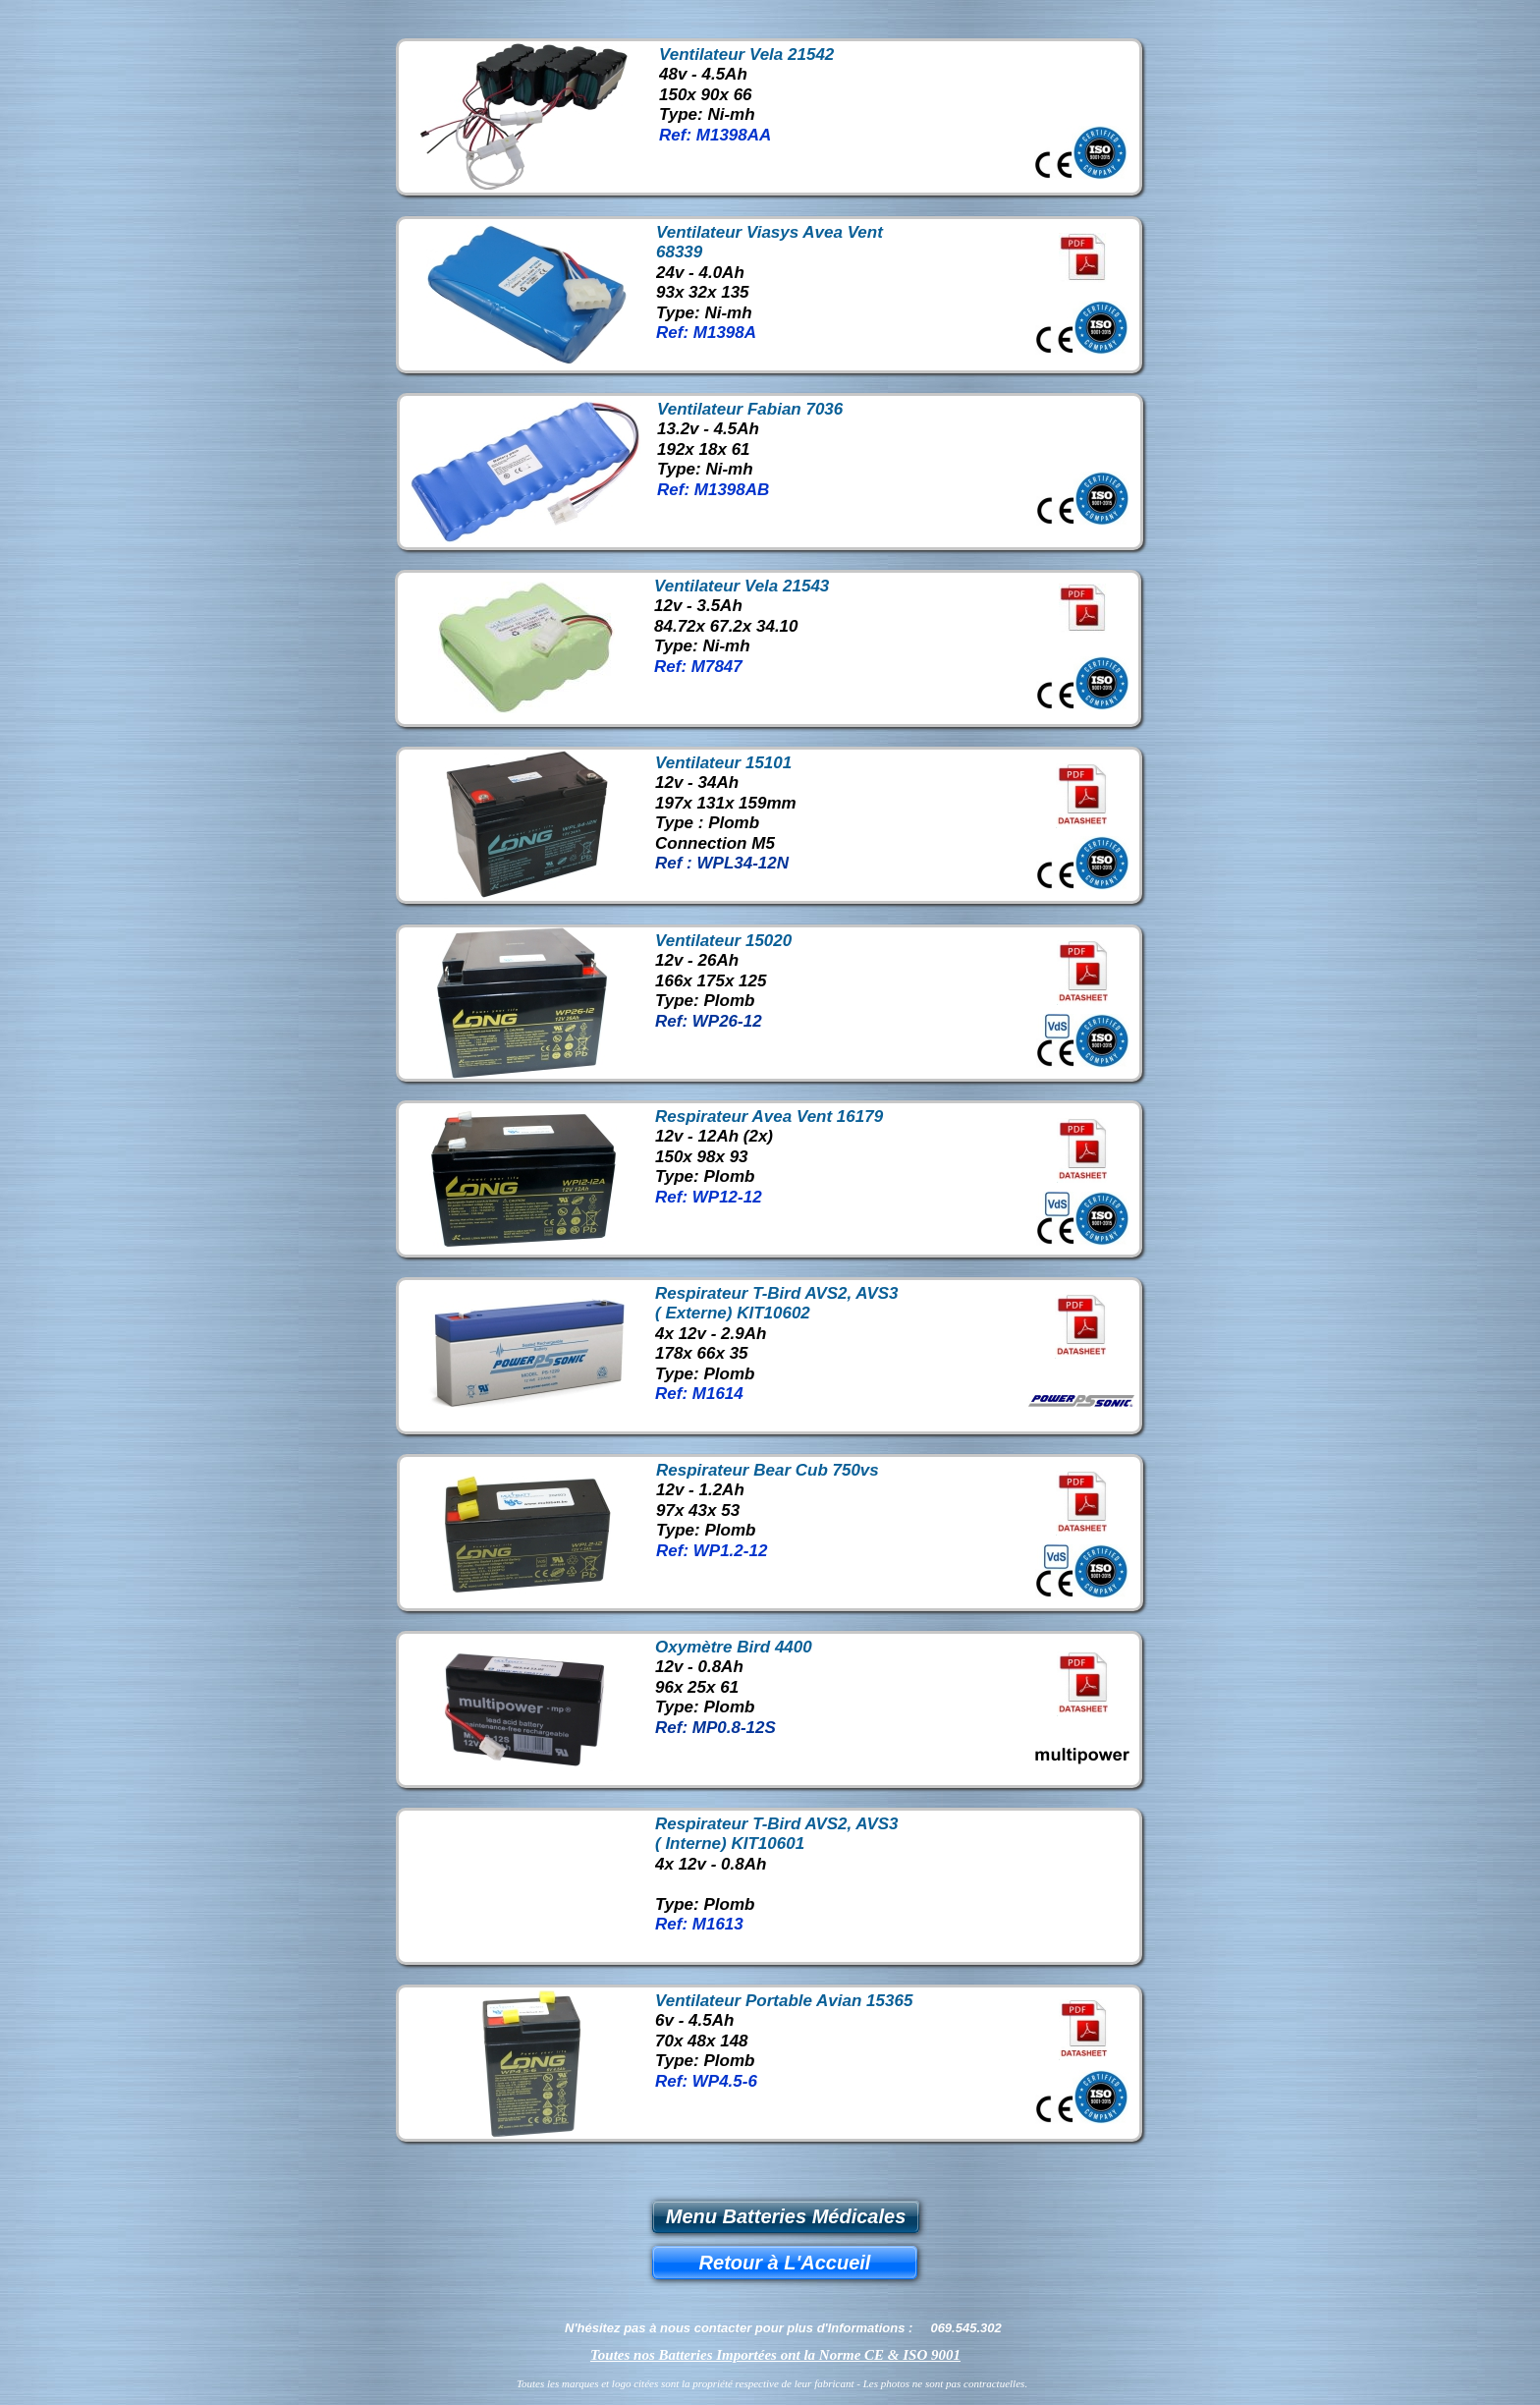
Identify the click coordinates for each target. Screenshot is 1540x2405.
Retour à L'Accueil (785, 2262)
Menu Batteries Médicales (786, 2216)
